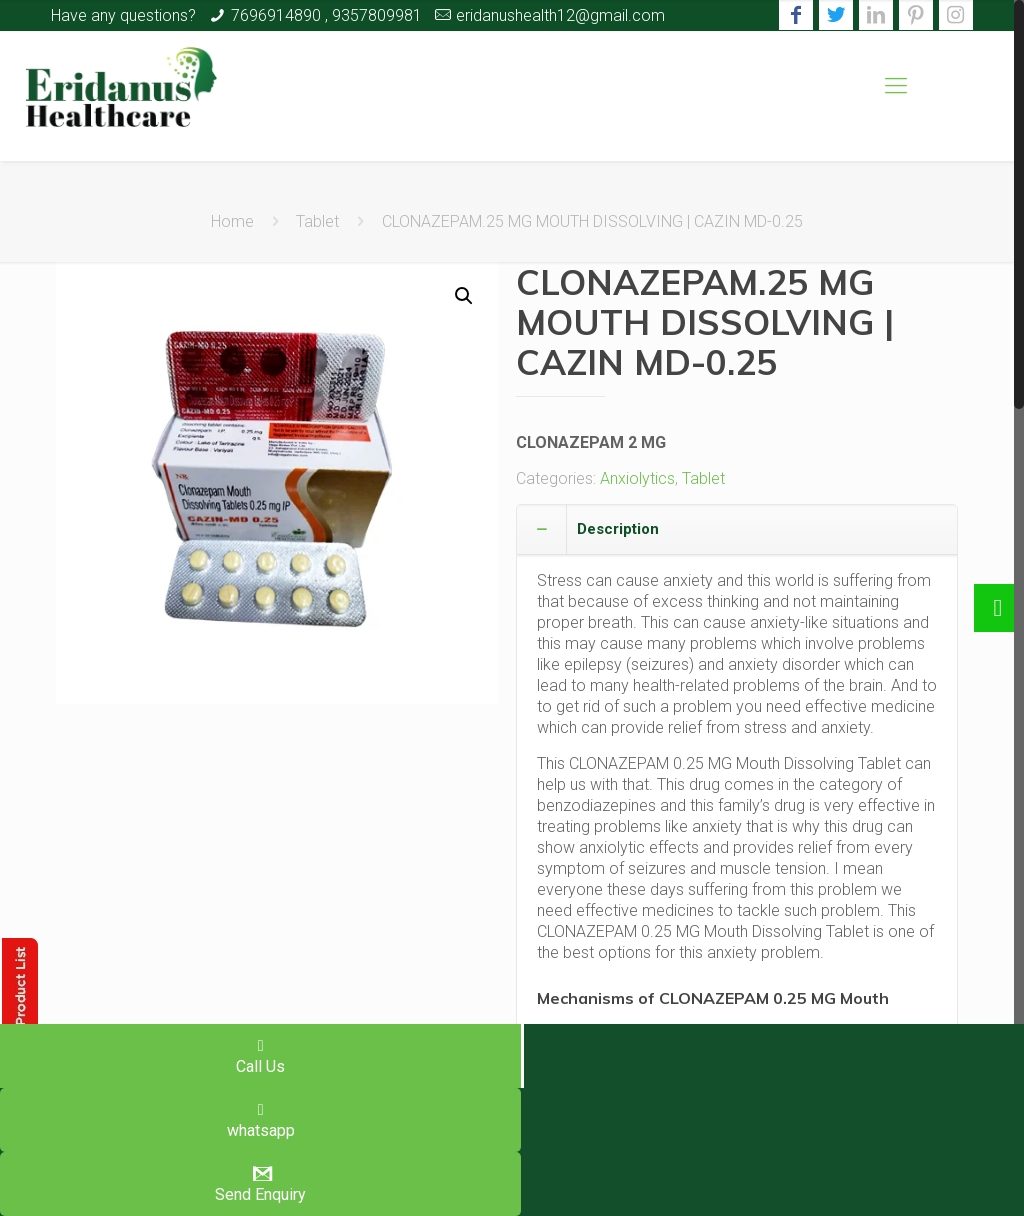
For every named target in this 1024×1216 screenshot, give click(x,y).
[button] (464, 296)
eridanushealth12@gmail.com (560, 15)
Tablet (317, 221)
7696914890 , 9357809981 (326, 15)
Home (232, 221)
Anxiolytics (637, 478)
